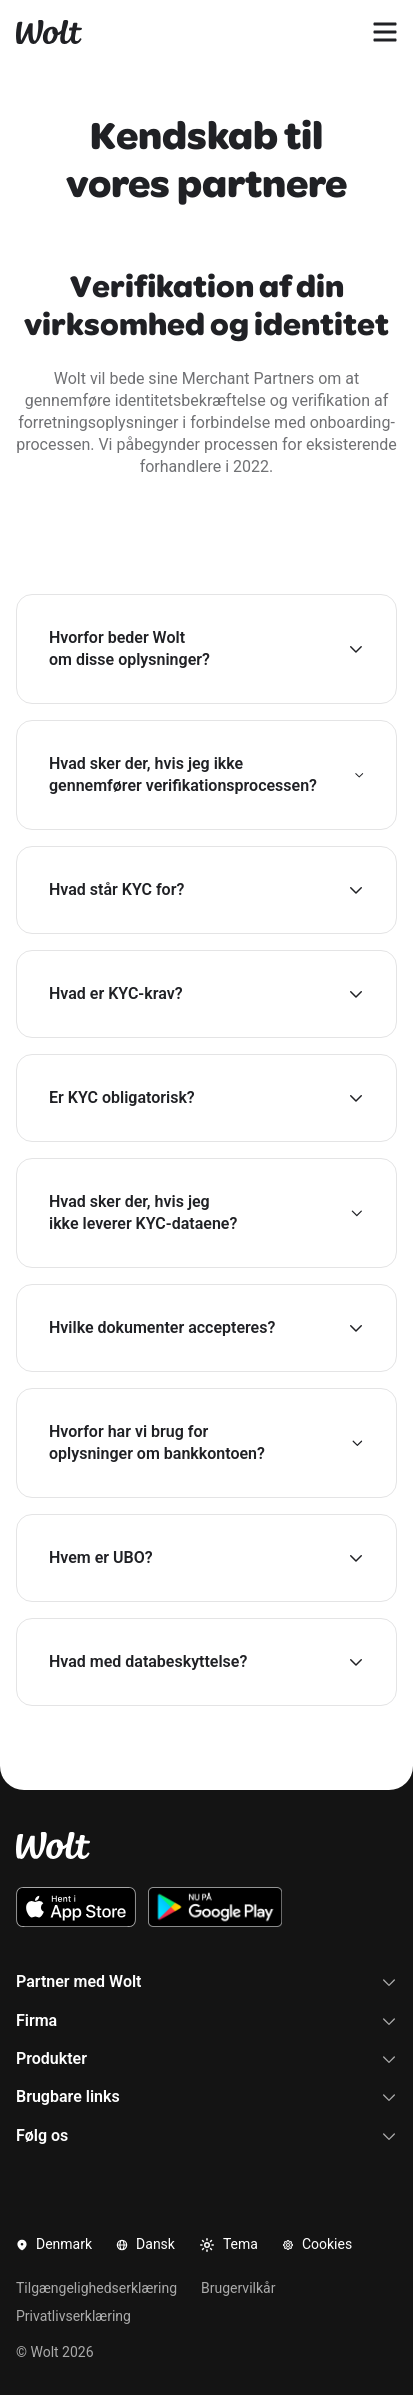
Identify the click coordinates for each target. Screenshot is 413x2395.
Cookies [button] (317, 2244)
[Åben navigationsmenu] (385, 32)
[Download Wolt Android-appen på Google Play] (215, 1907)
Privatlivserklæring (73, 2316)
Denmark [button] (54, 2244)
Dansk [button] (145, 2244)
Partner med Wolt (206, 1981)
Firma (206, 2020)
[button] (206, 649)
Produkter (206, 2058)
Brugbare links (206, 2096)
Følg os (206, 2135)
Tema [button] (228, 2244)
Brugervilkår (238, 2288)
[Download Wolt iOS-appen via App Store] (76, 1907)
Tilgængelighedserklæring (96, 2288)
